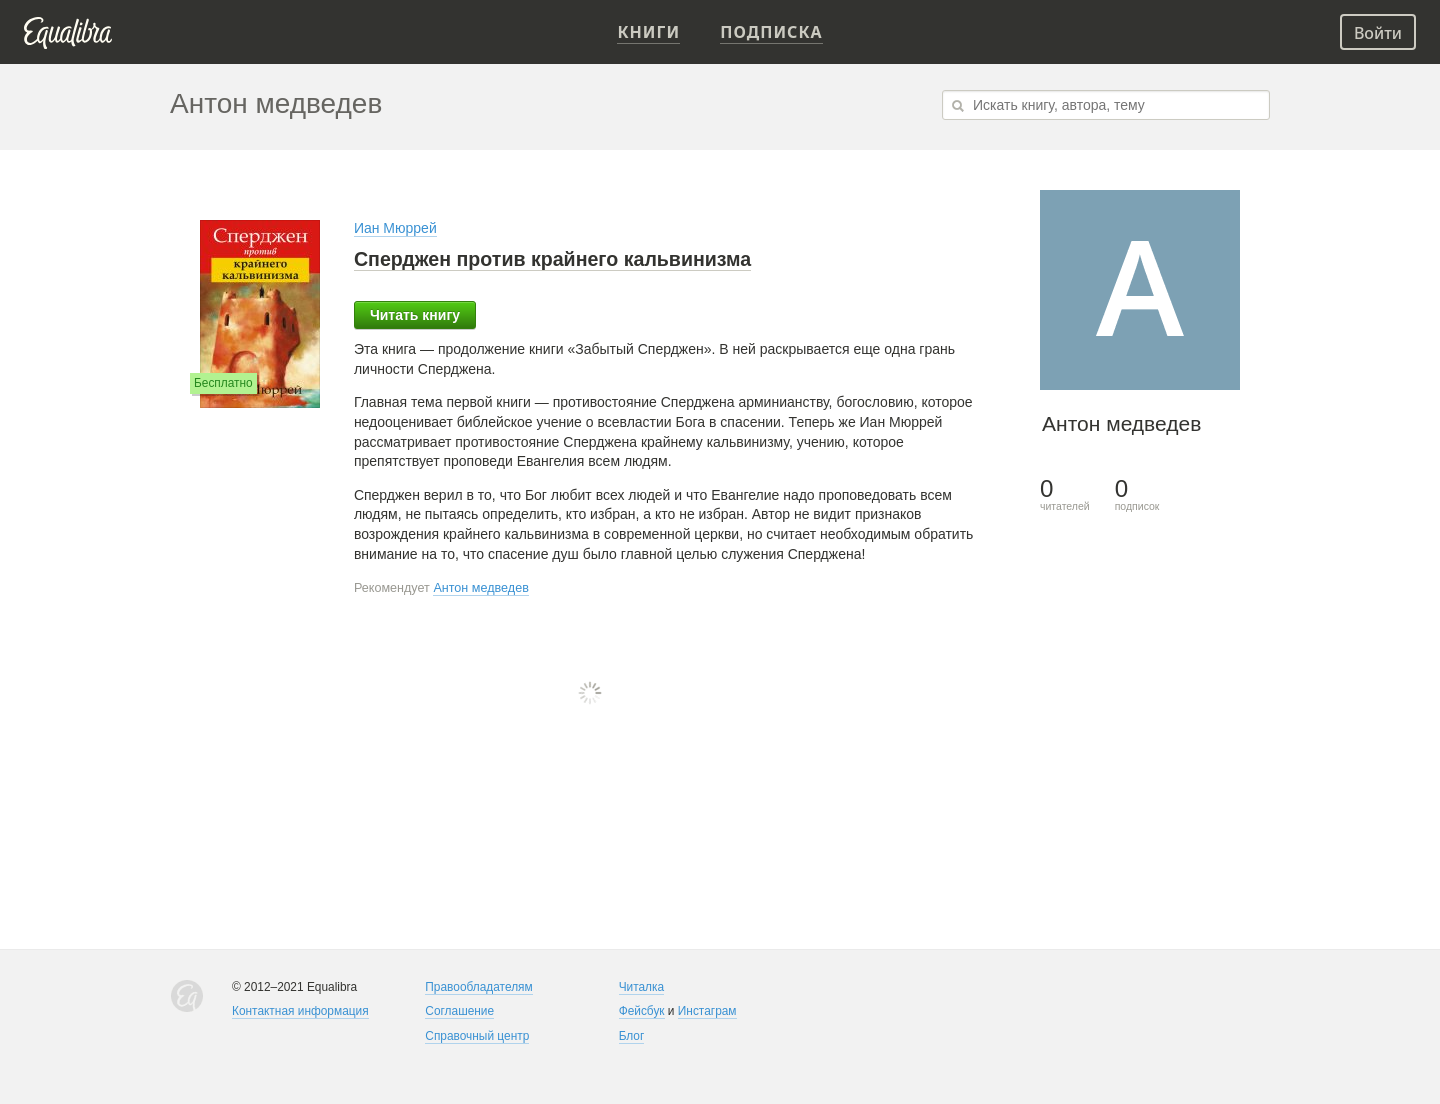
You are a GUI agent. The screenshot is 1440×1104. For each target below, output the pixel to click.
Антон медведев (481, 588)
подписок (1137, 494)
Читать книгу (415, 315)
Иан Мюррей (395, 228)
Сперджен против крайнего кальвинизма (552, 259)
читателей (1065, 494)
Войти (1378, 33)
